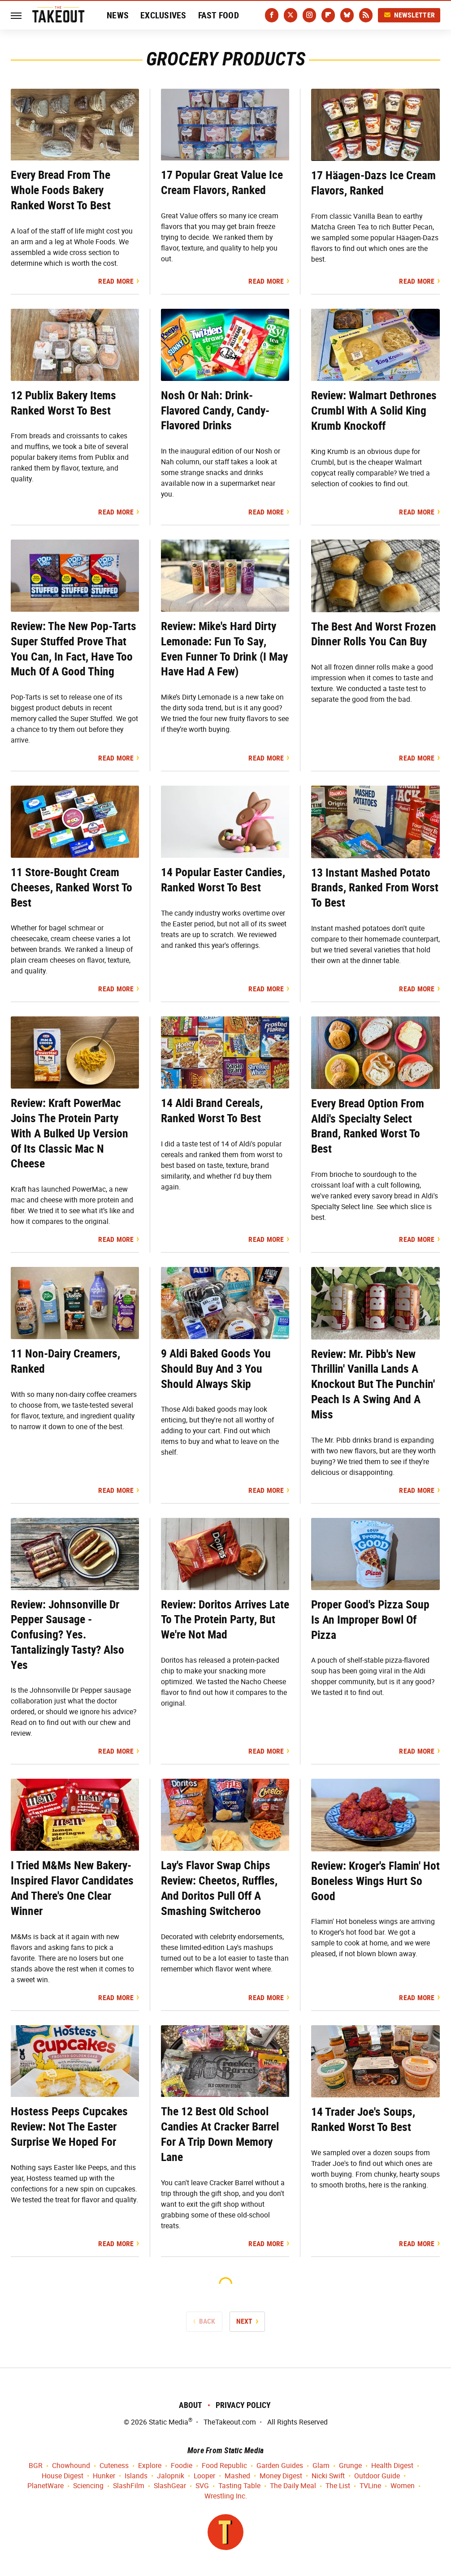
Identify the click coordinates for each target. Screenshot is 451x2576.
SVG (202, 2486)
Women (402, 2486)
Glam (321, 2466)
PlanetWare (45, 2486)
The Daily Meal (293, 2486)
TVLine (370, 2486)
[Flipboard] (328, 15)
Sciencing (88, 2486)
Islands (136, 2476)
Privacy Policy (243, 2405)
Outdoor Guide (377, 2476)
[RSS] (366, 15)
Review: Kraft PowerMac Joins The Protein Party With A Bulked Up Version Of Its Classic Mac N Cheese (69, 1133)
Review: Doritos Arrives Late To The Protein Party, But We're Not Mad (225, 1620)
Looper (204, 2476)
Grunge (350, 2466)
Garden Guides (279, 2466)
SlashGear (170, 2486)
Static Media (168, 2422)
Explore (149, 2466)
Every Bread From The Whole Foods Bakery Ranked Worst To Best (61, 190)
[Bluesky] (347, 15)
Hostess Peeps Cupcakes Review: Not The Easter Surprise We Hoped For (69, 2126)
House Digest (62, 2476)
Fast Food (218, 15)
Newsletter (409, 15)
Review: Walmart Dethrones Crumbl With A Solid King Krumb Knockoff (374, 410)
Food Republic (224, 2466)
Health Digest (392, 2466)
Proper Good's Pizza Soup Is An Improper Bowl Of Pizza (370, 1620)
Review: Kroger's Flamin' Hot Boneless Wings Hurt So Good (375, 1881)
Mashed (237, 2476)
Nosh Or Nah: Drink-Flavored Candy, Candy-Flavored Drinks (215, 410)
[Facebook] (271, 15)
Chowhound (71, 2466)
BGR (36, 2466)
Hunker (104, 2476)
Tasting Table (239, 2486)
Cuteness (114, 2466)
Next (244, 2321)
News (118, 15)
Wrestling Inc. (225, 2496)
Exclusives (163, 15)
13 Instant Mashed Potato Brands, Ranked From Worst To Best (374, 888)
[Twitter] (290, 15)
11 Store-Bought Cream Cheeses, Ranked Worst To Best (71, 887)
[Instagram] (309, 15)
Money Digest (281, 2476)
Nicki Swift (328, 2476)
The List (337, 2486)
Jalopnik (170, 2476)
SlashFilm (128, 2486)
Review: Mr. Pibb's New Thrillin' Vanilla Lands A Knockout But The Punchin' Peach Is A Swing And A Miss (373, 1384)
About (190, 2405)
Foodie (181, 2466)
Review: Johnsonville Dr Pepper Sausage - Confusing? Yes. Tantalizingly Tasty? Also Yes (67, 1635)
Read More (116, 281)
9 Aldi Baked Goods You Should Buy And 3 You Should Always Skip (216, 1369)
